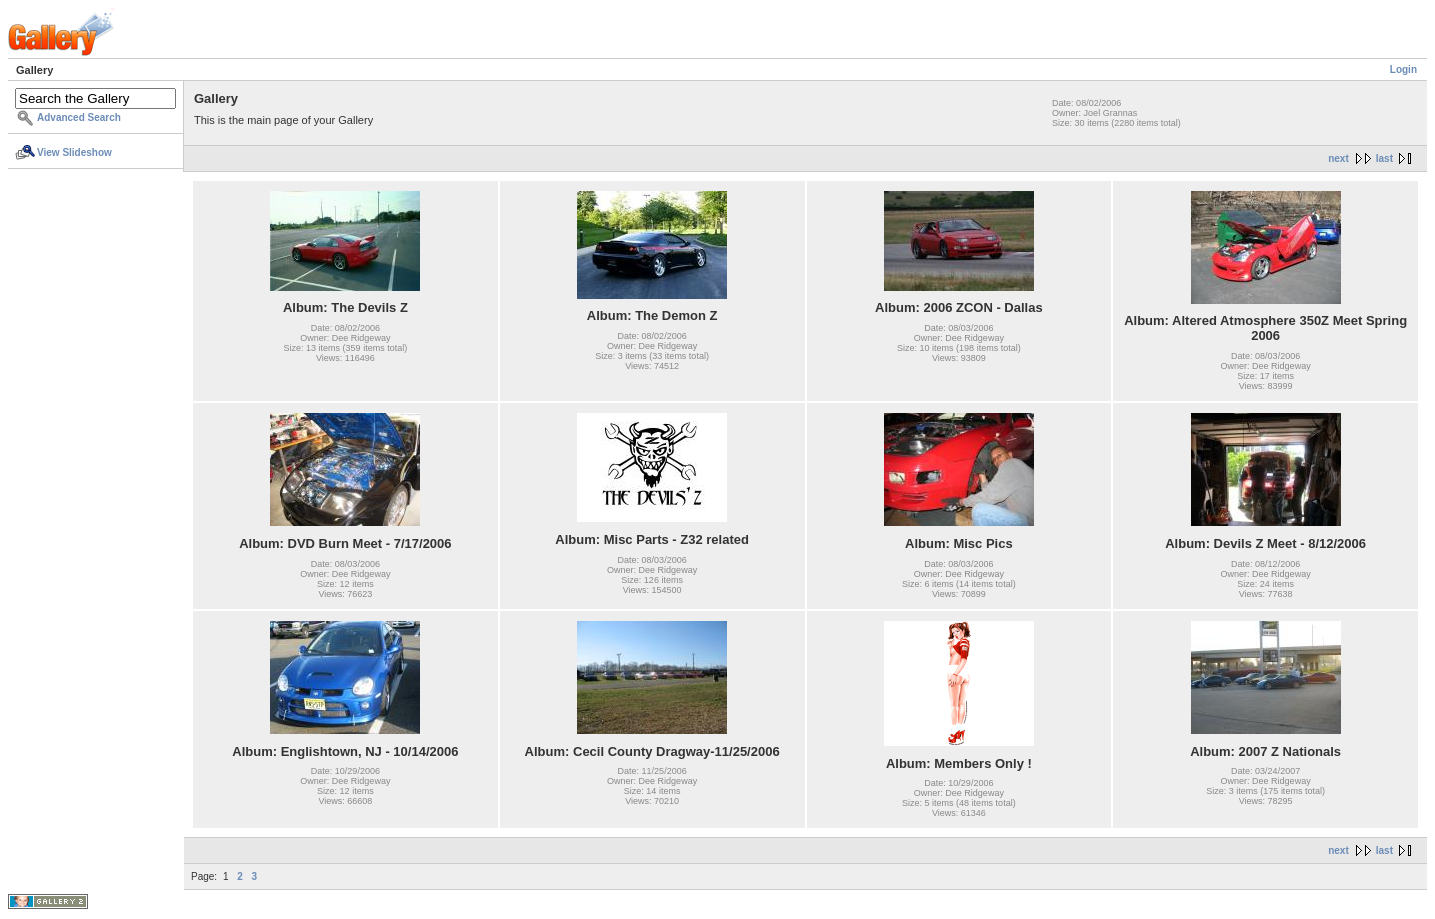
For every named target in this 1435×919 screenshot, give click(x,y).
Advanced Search (79, 117)
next (1338, 158)
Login (1403, 69)
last (1384, 158)
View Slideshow (74, 152)
